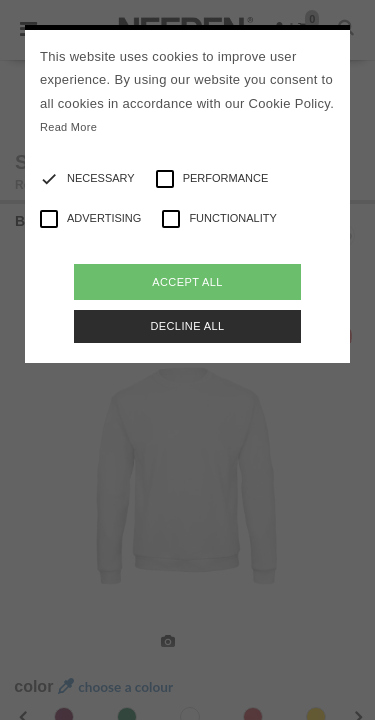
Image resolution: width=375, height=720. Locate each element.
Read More (68, 127)
